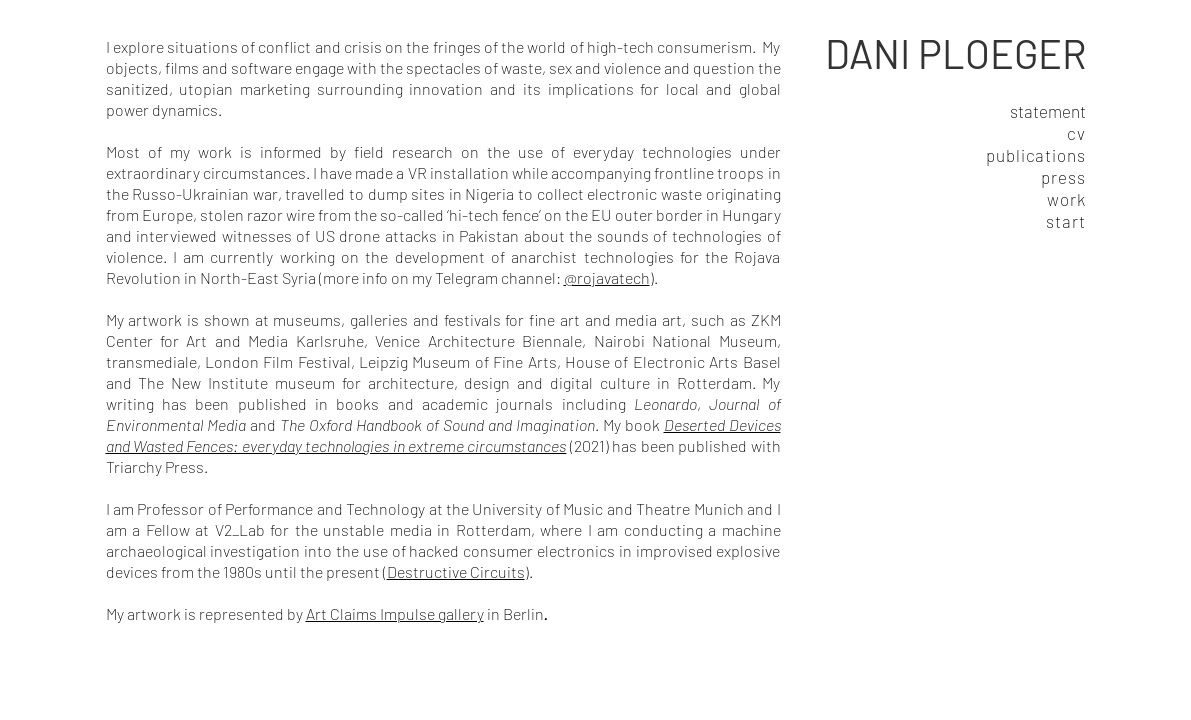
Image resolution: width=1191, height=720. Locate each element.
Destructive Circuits (456, 571)
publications (1035, 155)
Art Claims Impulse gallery (395, 613)
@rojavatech (607, 277)
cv (1076, 133)
